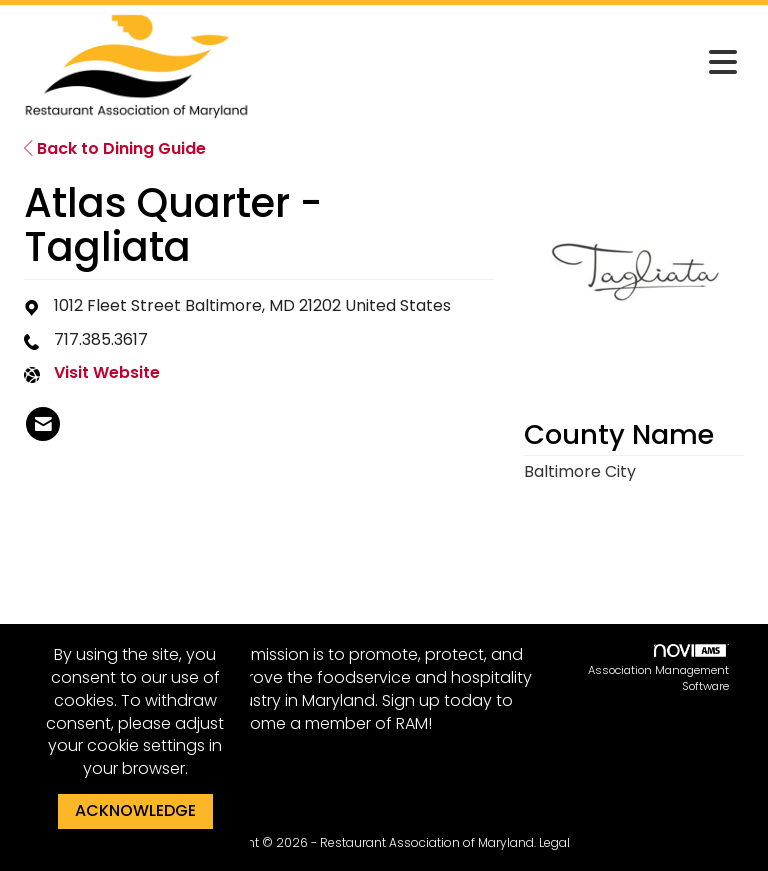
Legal (554, 842)
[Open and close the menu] (503, 63)
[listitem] (43, 424)
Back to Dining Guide (115, 148)
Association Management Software (658, 669)
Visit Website (107, 373)
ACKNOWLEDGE (135, 810)
